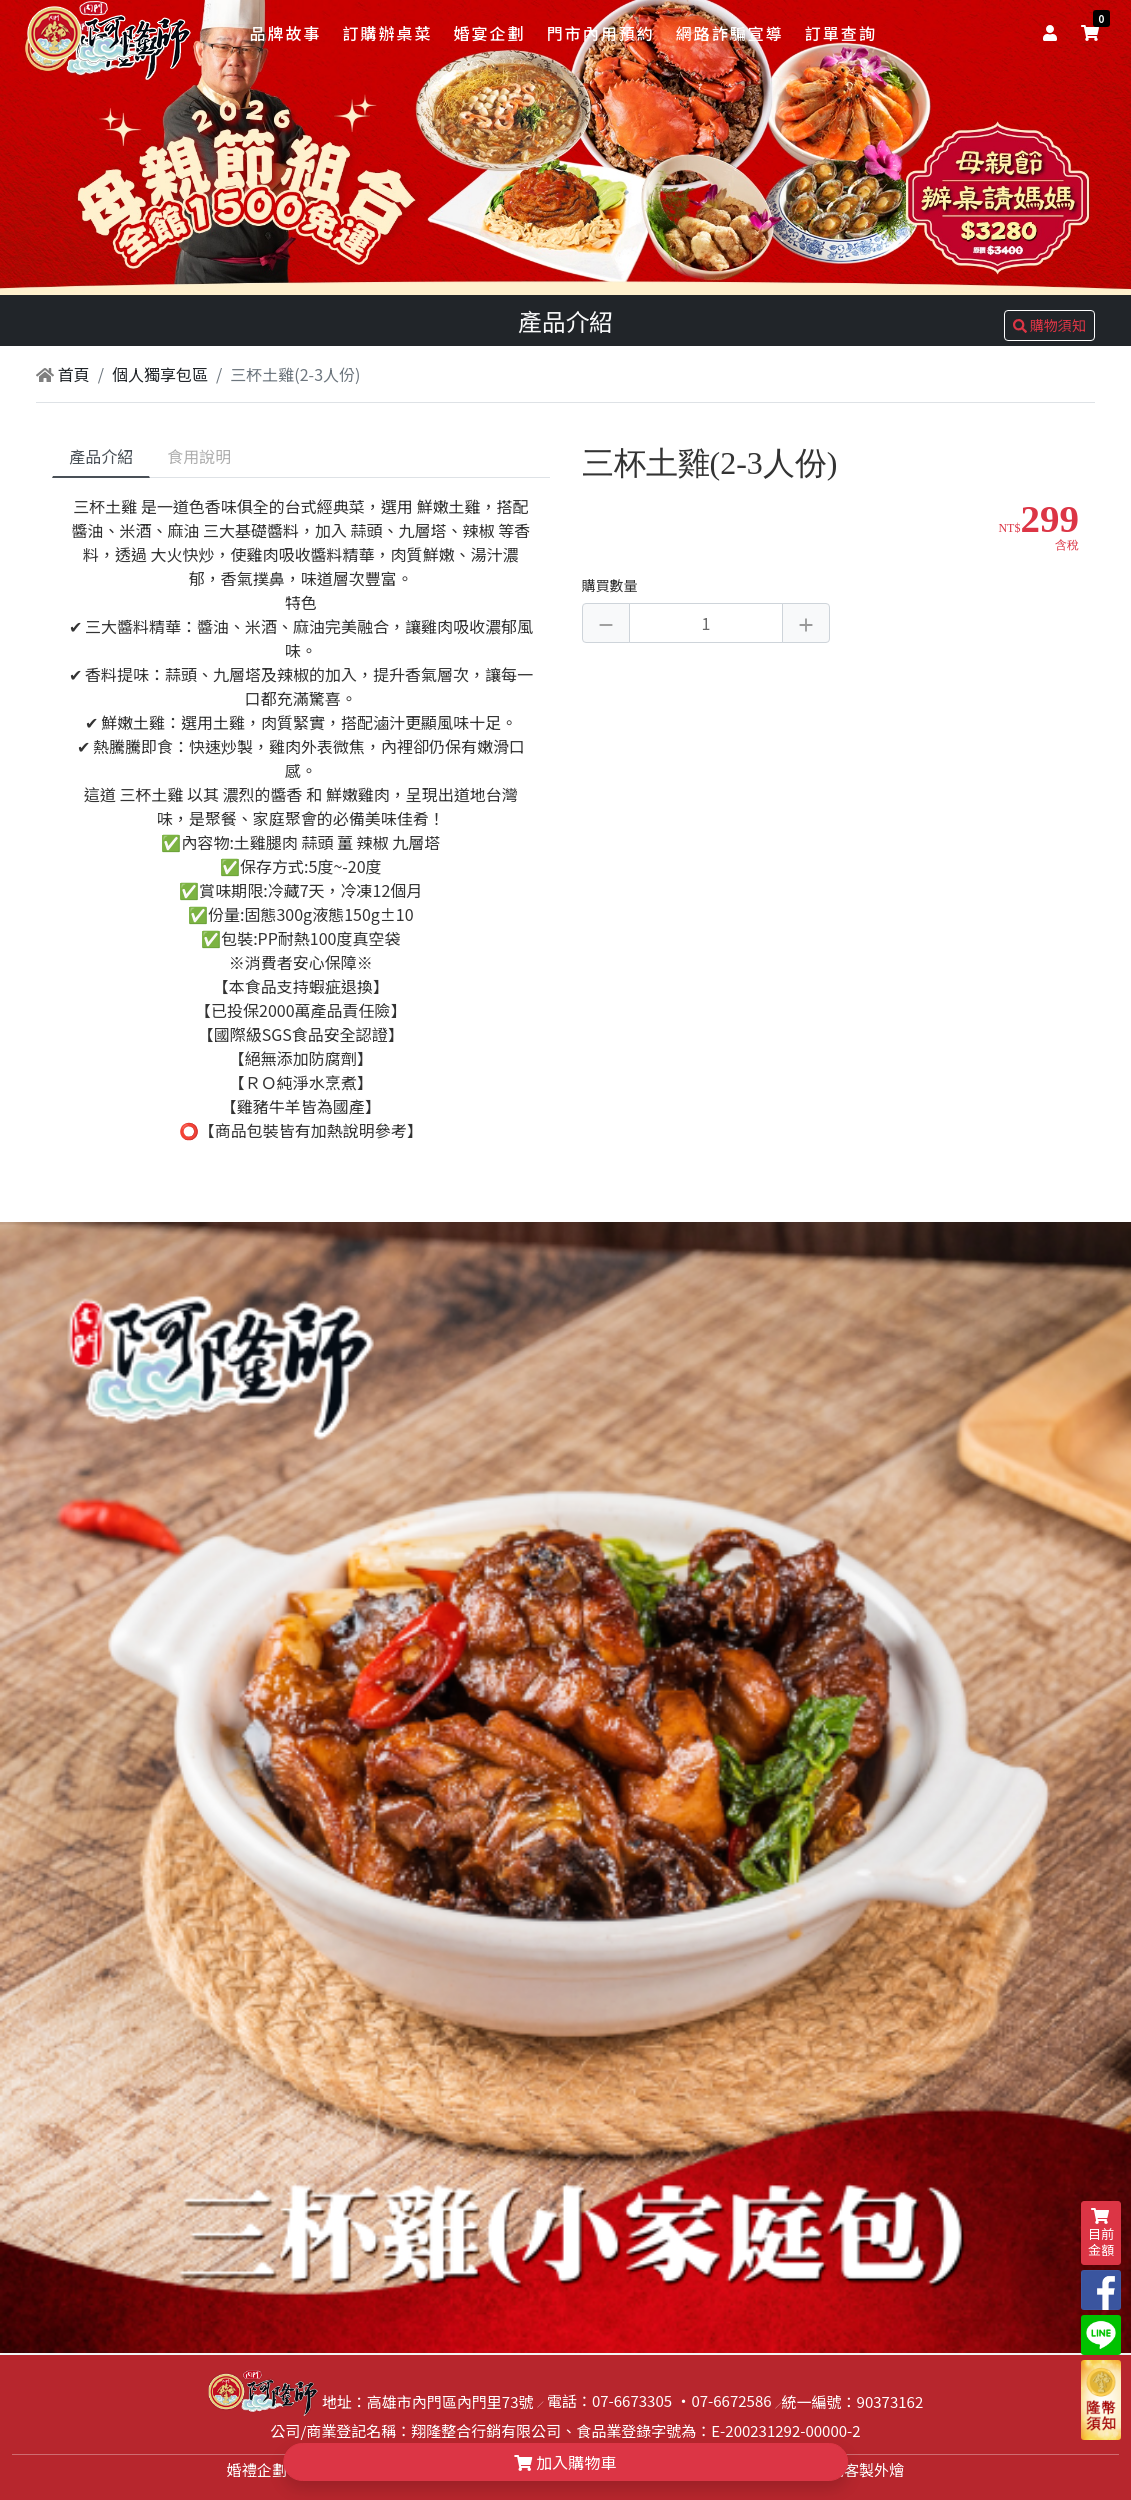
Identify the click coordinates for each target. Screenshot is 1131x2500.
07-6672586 (731, 2400)
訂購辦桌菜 (387, 33)
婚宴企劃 (490, 33)
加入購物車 (566, 2462)
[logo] (109, 35)
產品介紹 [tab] (101, 456)
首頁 (63, 374)
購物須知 (1049, 325)
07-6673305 (632, 2400)
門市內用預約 (601, 33)
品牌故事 (285, 33)
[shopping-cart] (1090, 32)
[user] (1054, 32)
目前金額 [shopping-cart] (1101, 2233)
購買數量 (610, 585)
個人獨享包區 (160, 374)
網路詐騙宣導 (730, 33)
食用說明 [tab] (199, 456)
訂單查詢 (841, 33)
